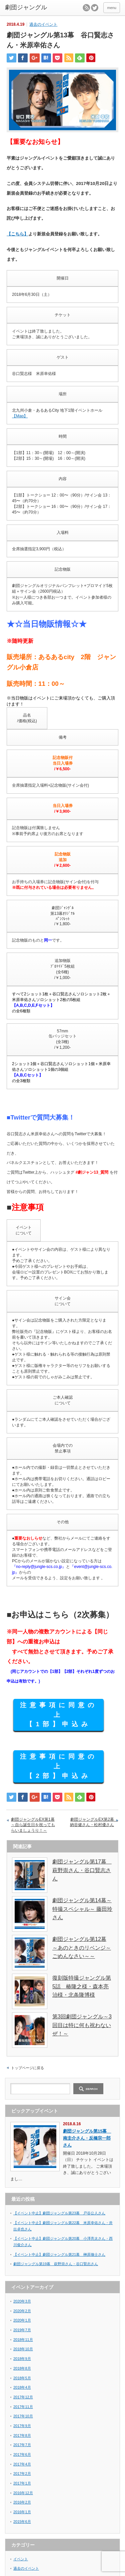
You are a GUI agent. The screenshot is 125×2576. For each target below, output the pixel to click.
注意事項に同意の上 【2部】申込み (58, 1766)
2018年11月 (23, 2340)
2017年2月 (22, 2473)
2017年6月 (22, 2454)
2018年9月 (22, 2359)
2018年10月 (23, 2349)
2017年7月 (22, 2445)
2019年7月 (22, 2330)
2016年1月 (22, 2512)
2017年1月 (22, 2483)
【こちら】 (17, 233)
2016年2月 (22, 2502)
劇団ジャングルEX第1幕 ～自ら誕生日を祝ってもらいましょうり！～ (33, 1825)
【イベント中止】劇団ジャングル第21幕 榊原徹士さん (59, 2254)
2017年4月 (22, 2464)
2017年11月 (23, 2407)
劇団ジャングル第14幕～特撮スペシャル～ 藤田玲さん (82, 1909)
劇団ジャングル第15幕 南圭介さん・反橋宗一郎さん (87, 2138)
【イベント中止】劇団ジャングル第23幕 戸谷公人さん (59, 2213)
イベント (20, 2559)
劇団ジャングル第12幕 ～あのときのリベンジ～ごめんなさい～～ (81, 1947)
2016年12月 (23, 2493)
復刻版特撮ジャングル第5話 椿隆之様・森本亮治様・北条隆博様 (81, 1986)
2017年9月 (22, 2426)
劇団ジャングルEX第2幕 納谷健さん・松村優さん (94, 1822)
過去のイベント (43, 24)
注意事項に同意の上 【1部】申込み (58, 1715)
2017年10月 (23, 2416)
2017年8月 (22, 2435)
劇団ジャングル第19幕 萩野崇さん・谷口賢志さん (55, 2264)
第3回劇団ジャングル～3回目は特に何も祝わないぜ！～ (82, 2025)
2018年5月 (22, 2378)
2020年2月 (22, 2311)
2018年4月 (22, 2387)
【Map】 (20, 416)
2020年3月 (22, 2301)
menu (111, 8)
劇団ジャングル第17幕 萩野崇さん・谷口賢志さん (82, 1870)
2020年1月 (22, 2320)
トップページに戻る (27, 2068)
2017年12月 (23, 2397)
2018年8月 (22, 2368)
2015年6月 (22, 2522)
